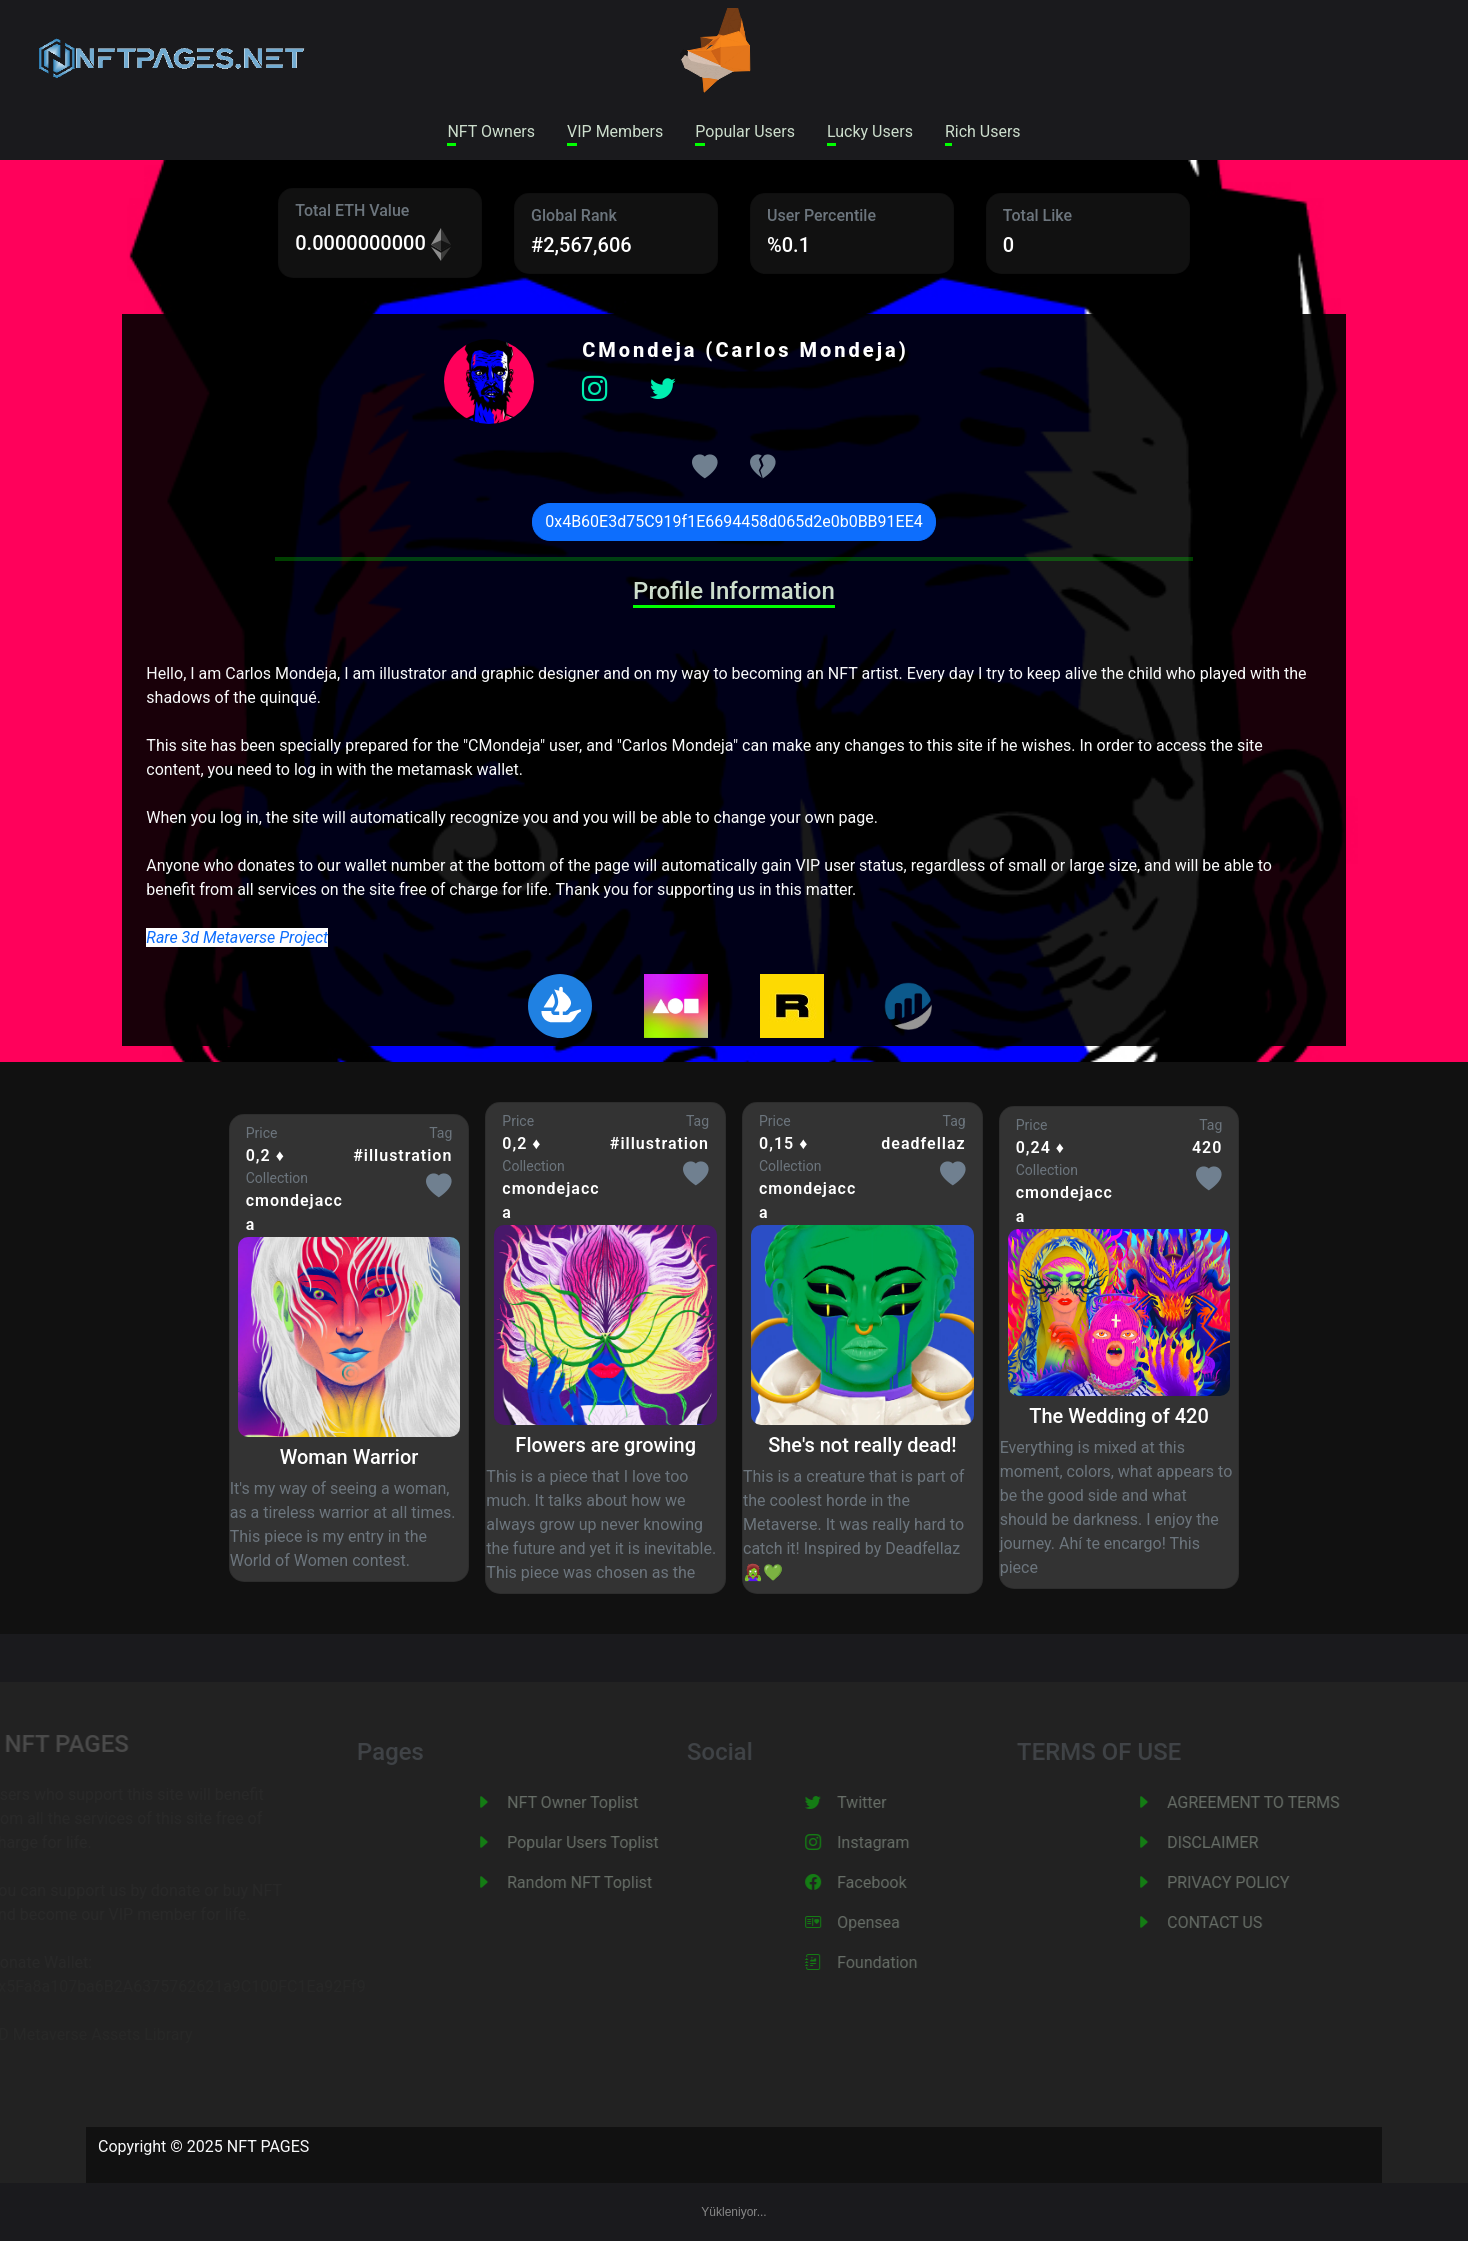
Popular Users (745, 131)
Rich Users (983, 131)
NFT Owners (491, 131)
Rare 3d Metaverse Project (237, 937)
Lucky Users (870, 131)
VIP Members (615, 131)
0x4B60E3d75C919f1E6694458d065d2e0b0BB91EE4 (734, 521)
